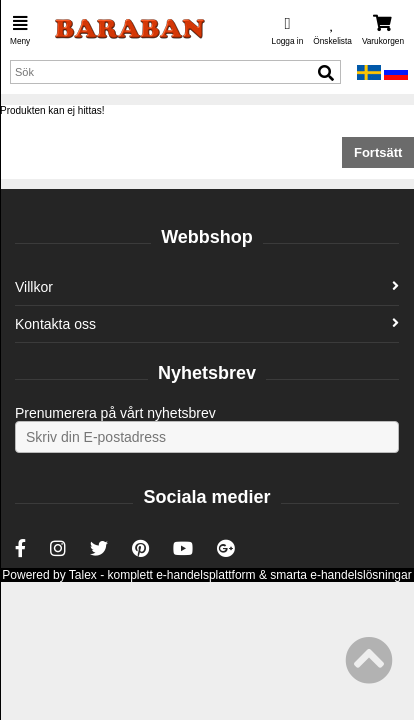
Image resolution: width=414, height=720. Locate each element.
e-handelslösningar (360, 575)
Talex (83, 575)
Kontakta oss (207, 324)
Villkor (207, 287)
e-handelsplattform (205, 575)
